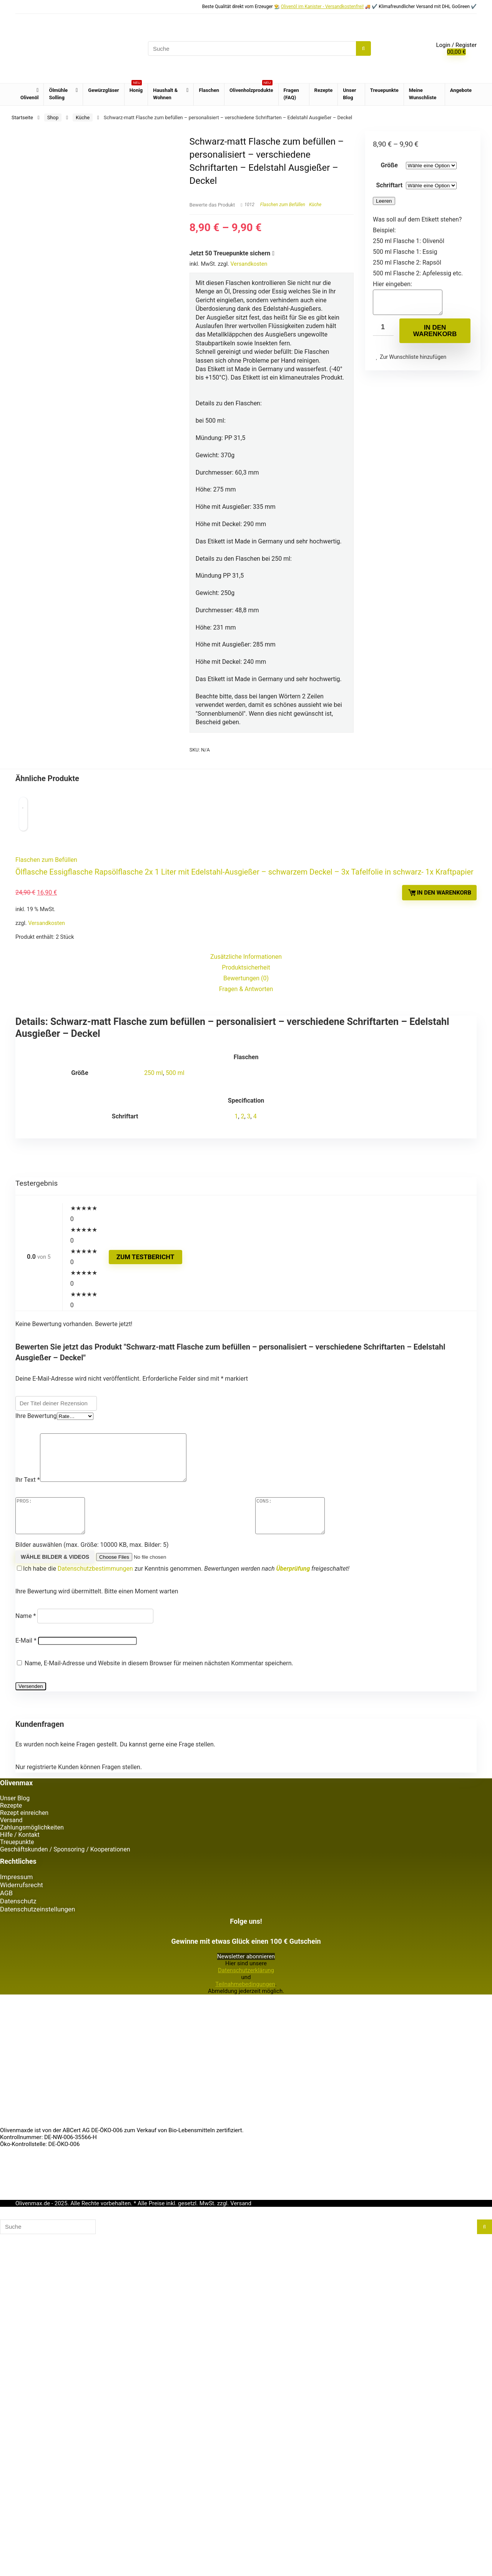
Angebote (461, 90)
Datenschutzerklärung (246, 2363)
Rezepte (323, 90)
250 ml (153, 1449)
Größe (389, 165)
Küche (83, 117)
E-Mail (26, 2033)
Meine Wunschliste (423, 93)
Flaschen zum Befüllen (282, 204)
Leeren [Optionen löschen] (384, 201)
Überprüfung (293, 1961)
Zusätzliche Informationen (246, 1333)
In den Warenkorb (435, 335)
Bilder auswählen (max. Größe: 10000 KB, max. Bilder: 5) (92, 1937)
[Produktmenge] (383, 331)
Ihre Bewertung (36, 1792)
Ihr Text (27, 1866)
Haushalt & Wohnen (165, 93)
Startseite (22, 117)
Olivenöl (29, 97)
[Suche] (363, 48)
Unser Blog (349, 93)
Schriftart (389, 185)
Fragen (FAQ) (291, 93)
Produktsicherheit (246, 1344)
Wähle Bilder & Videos (55, 1950)
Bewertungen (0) (246, 1355)
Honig (136, 88)
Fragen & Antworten (246, 1366)
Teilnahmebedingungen (245, 2377)
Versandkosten (249, 264)
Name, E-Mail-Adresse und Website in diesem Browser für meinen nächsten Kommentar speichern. (159, 2056)
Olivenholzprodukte (251, 88)
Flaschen (209, 90)
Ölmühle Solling (58, 93)
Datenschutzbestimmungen (95, 1961)
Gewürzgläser (103, 90)
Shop (53, 117)
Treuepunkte (384, 90)
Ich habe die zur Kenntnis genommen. (189, 1961)
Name (25, 2009)
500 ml (175, 1449)
